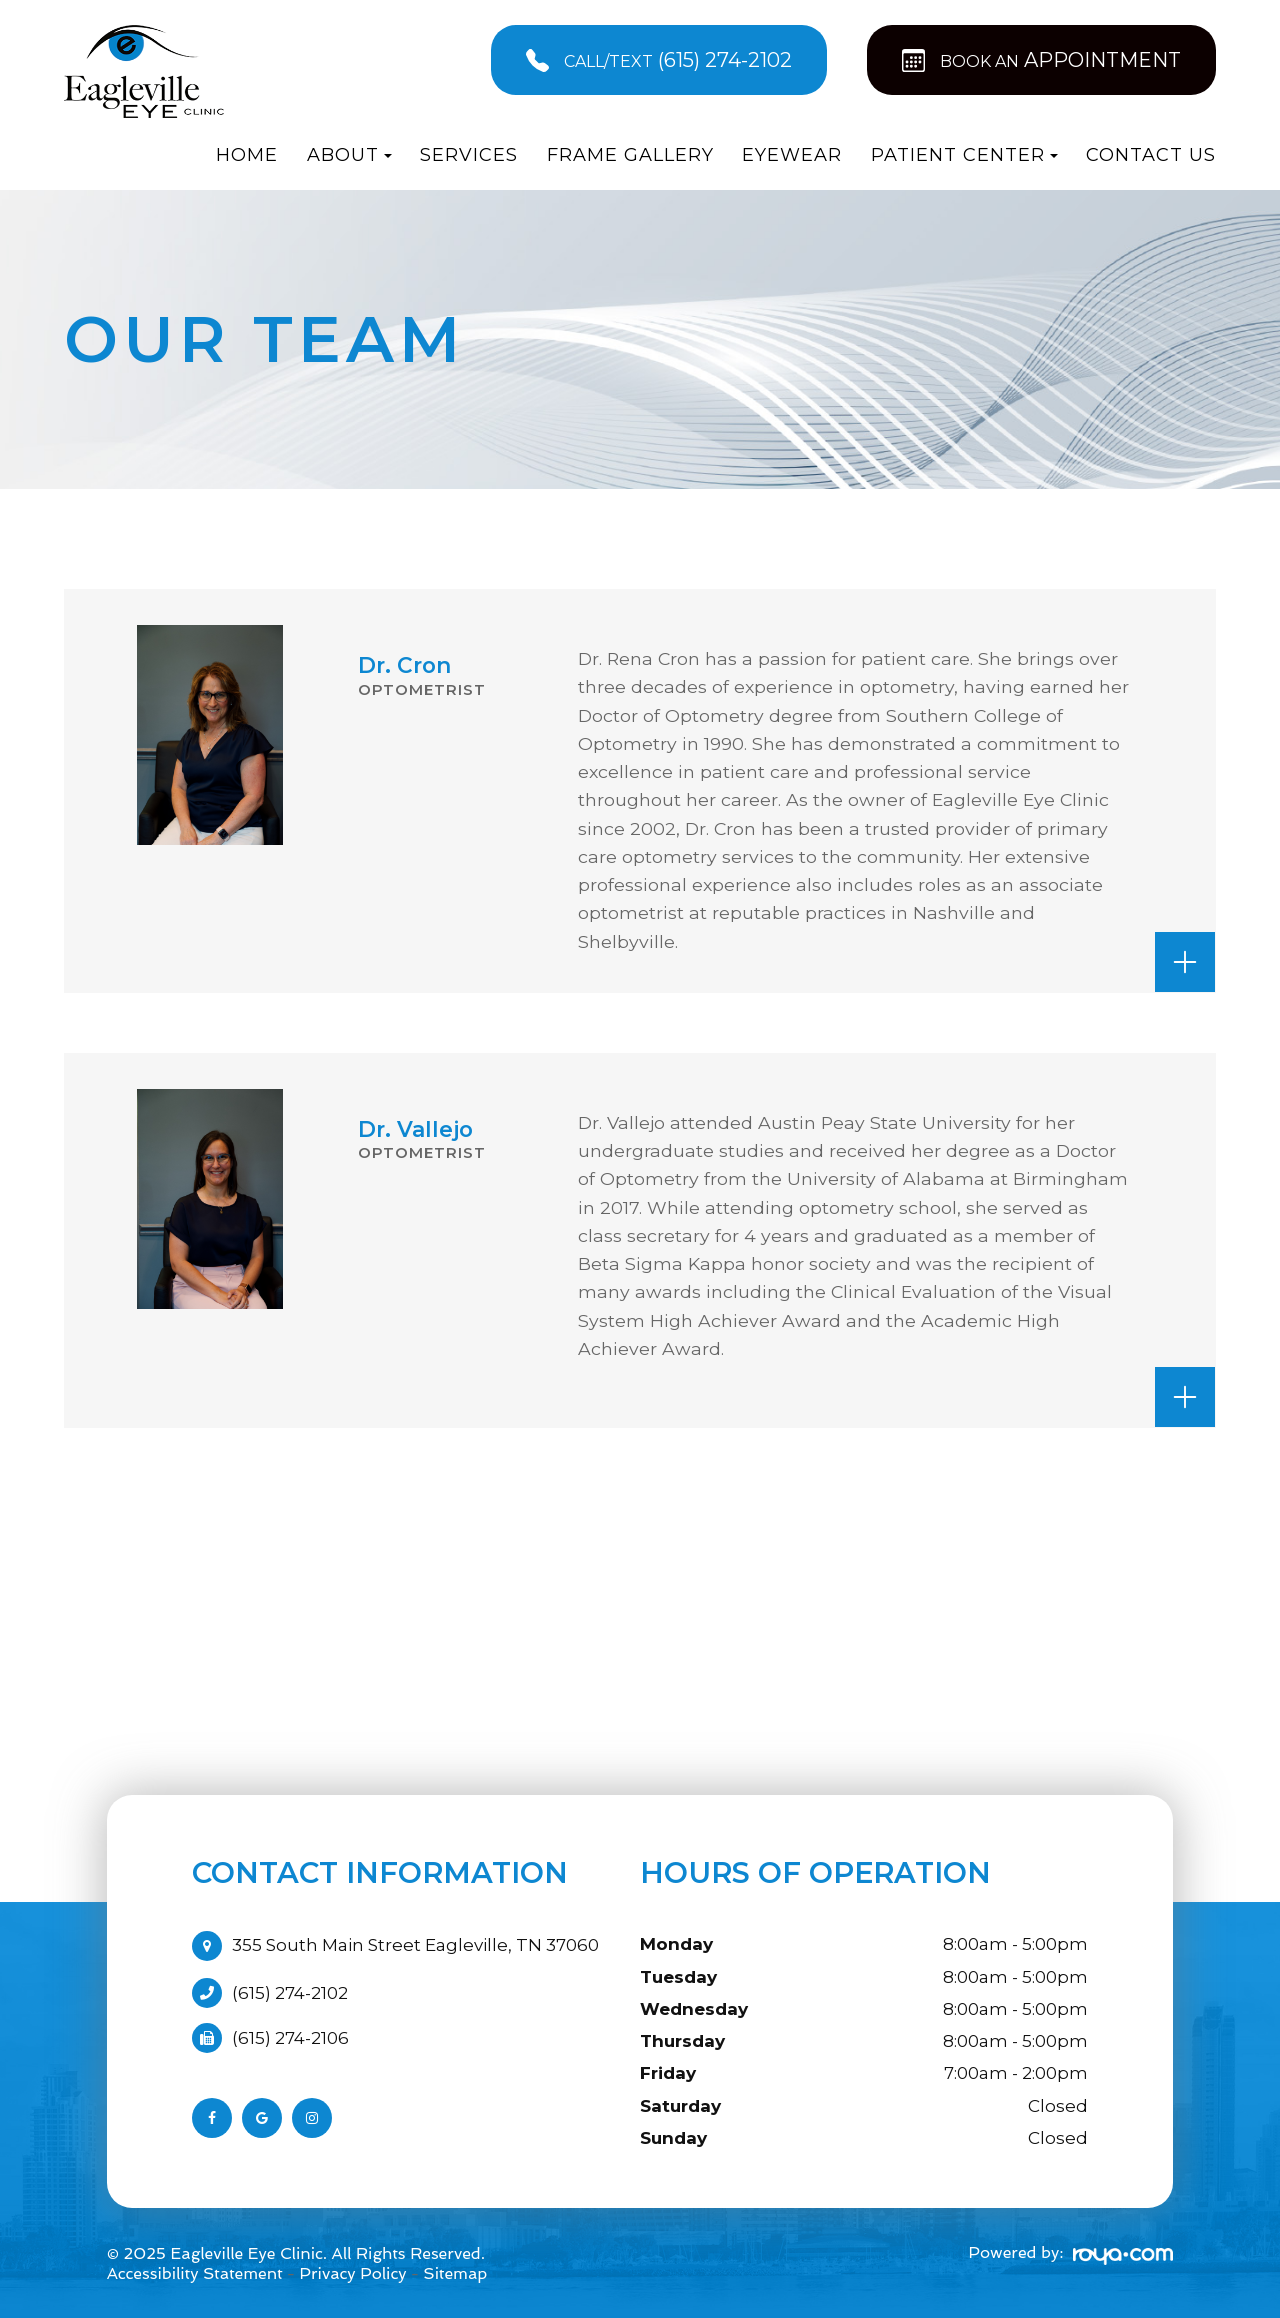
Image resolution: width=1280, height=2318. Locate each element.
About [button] (349, 155)
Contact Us (1151, 155)
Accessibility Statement (195, 2273)
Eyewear (792, 155)
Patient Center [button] (964, 155)
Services (469, 155)
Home (247, 155)
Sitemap (455, 2273)
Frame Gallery (630, 155)
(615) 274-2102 (290, 1993)
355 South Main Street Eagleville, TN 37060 (415, 1945)
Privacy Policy (352, 2273)
